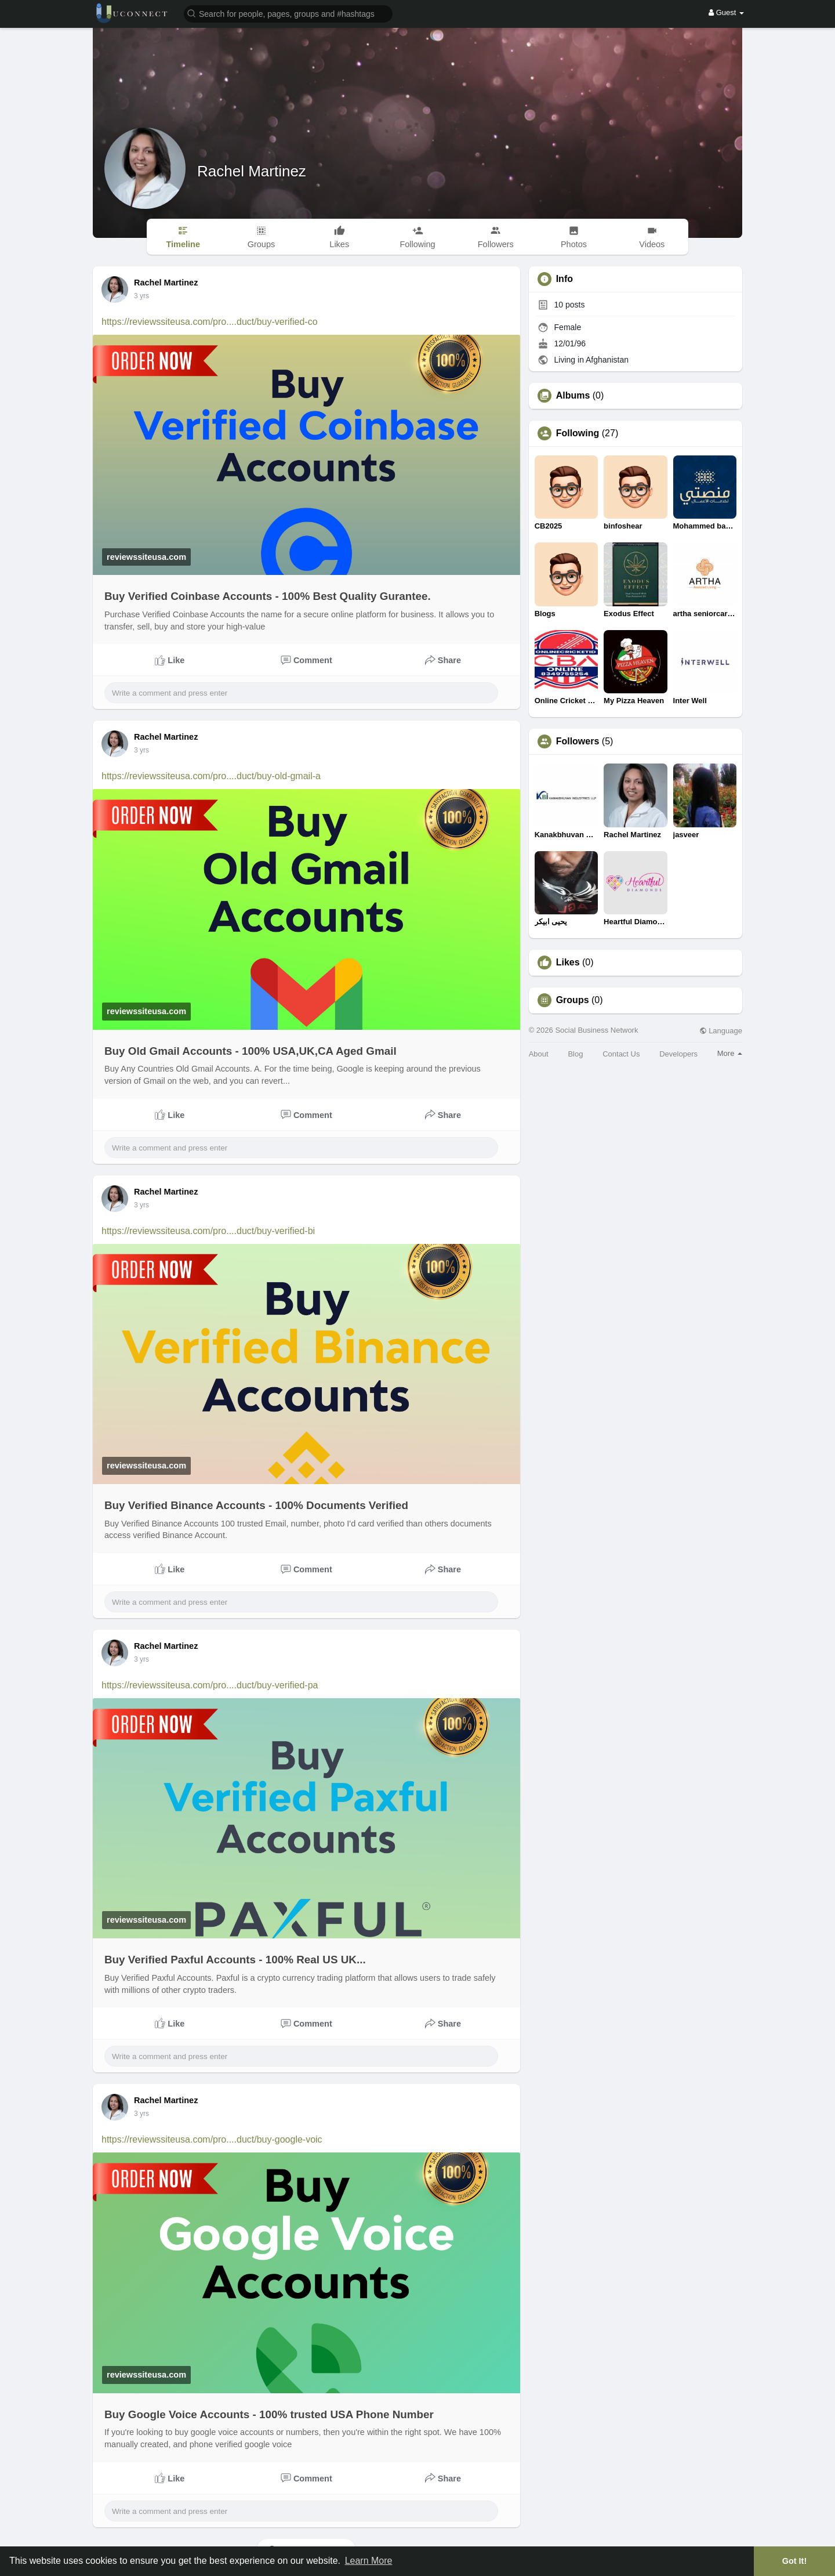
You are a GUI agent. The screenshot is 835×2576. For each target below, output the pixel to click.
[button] (288, 13)
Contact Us (621, 1054)
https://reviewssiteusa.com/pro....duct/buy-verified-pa (209, 1685)
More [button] (729, 1053)
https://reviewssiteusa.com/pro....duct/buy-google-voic (211, 2139)
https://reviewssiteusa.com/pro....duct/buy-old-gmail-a (211, 776)
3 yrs (141, 296)
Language (720, 1030)
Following (578, 433)
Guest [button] (726, 12)
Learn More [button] (369, 2561)
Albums (573, 395)
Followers (578, 741)
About (539, 1054)
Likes (568, 962)
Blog (575, 1054)
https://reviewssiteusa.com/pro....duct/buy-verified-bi (208, 1231)
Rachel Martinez (251, 171)
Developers (678, 1054)
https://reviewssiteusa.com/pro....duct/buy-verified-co (209, 322)
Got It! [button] (794, 2561)
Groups (572, 1000)
